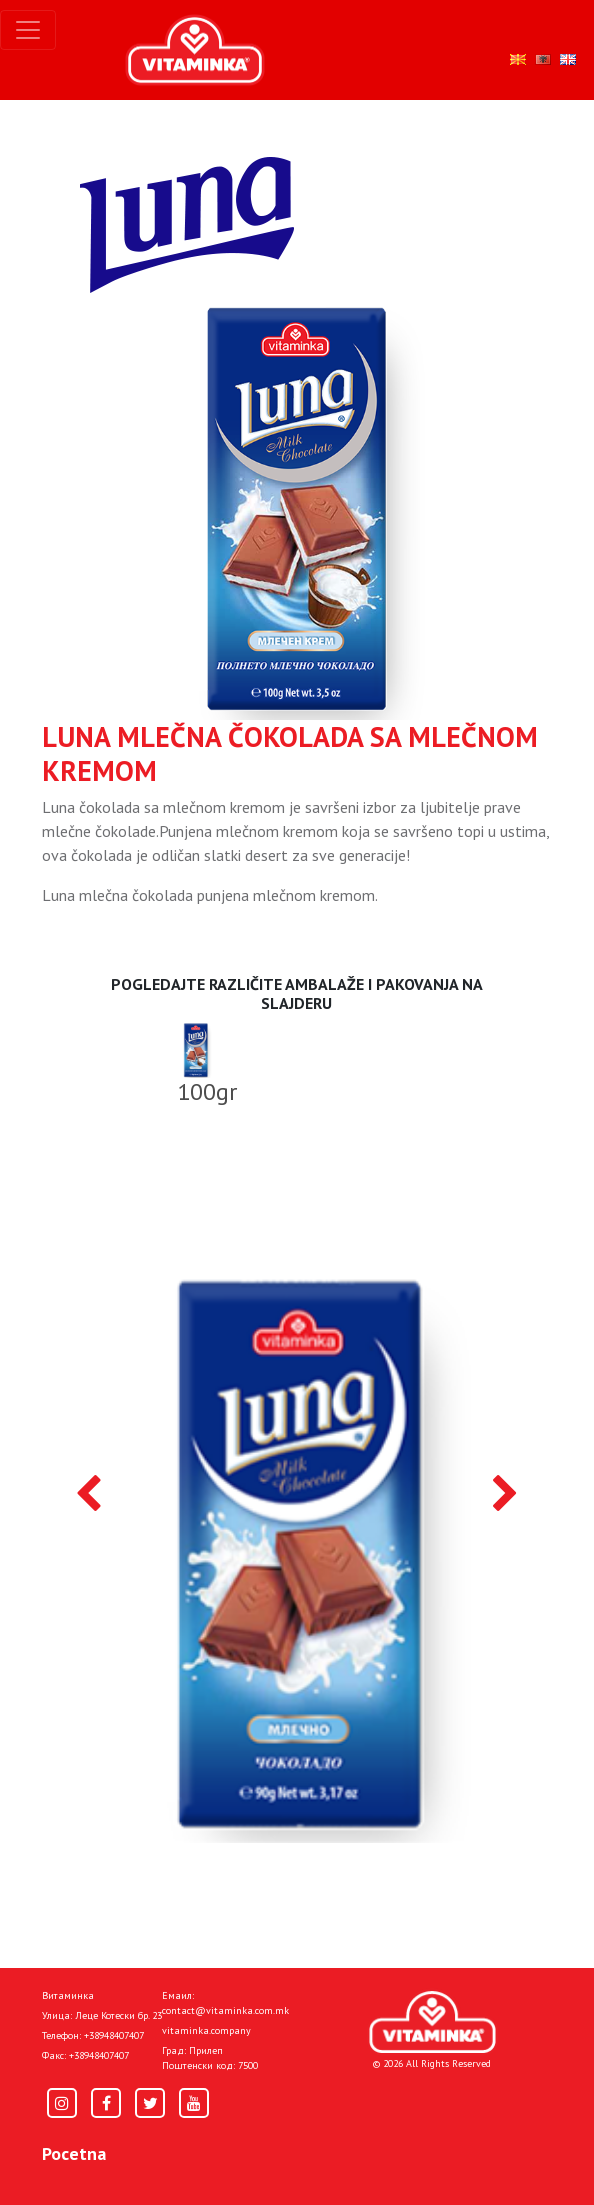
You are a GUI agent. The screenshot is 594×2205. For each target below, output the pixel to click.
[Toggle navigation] (28, 30)
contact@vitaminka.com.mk (225, 2010)
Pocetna (74, 2153)
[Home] (432, 2022)
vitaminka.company (206, 2030)
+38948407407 (114, 2035)
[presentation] (88, 1495)
